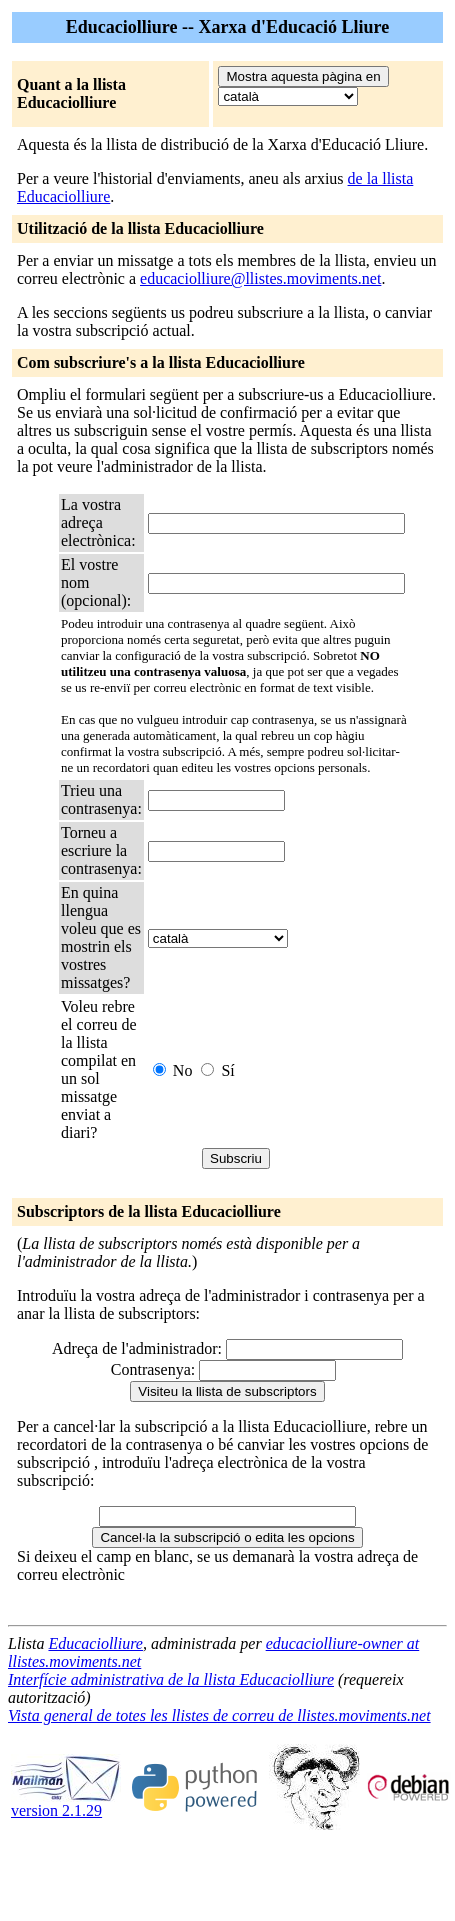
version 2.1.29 (66, 1803)
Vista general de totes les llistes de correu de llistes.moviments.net (219, 1715)
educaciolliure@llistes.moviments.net (260, 278)
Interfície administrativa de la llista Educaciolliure (171, 1679)
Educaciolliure (95, 1643)
